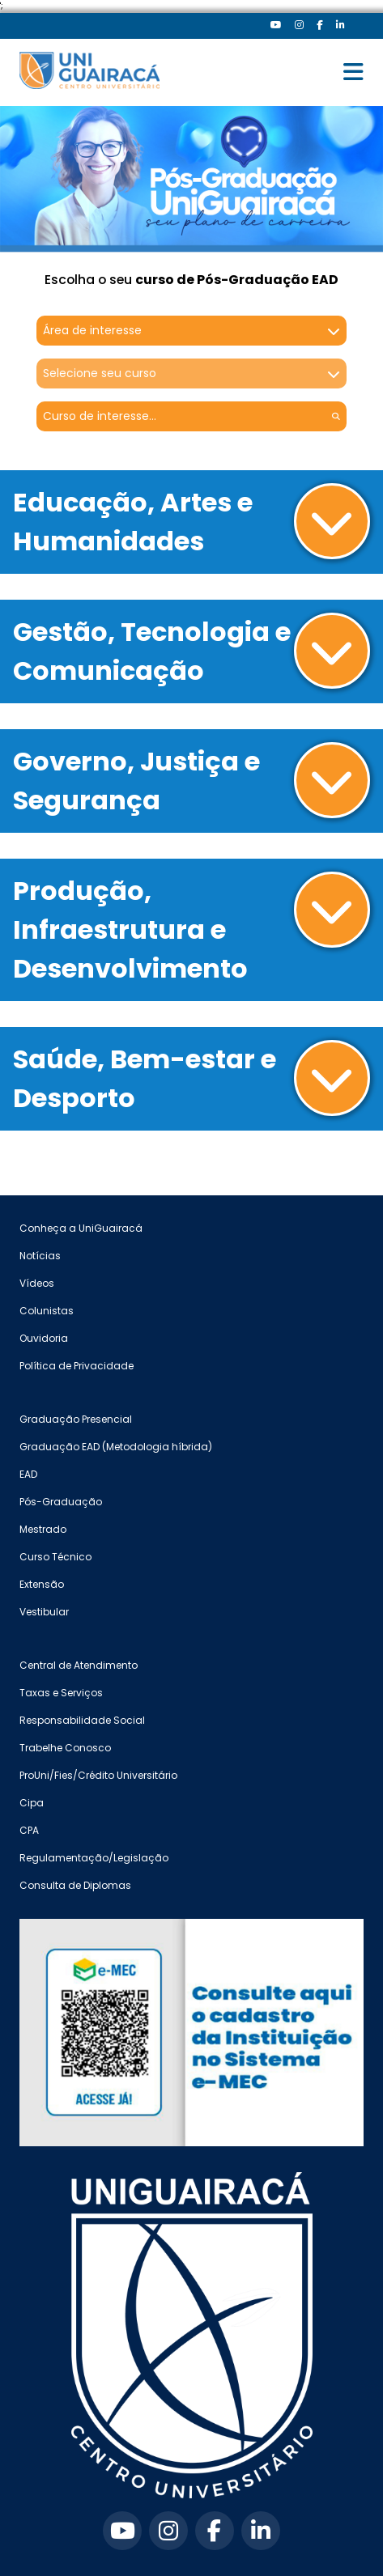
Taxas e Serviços (61, 1693)
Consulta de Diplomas (75, 1885)
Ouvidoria (43, 1338)
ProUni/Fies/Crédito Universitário (98, 1775)
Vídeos (36, 1283)
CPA (29, 1830)
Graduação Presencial (75, 1419)
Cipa (31, 1803)
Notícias (40, 1256)
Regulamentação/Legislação (93, 1858)
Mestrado (42, 1529)
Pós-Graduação (60, 1502)
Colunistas (46, 1311)
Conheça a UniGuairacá (81, 1228)
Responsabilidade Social (82, 1720)
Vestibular (44, 1612)
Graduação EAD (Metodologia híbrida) (115, 1447)
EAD (28, 1474)
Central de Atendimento (78, 1665)
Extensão (41, 1584)
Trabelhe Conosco (65, 1748)
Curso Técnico (55, 1557)
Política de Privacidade (76, 1366)
